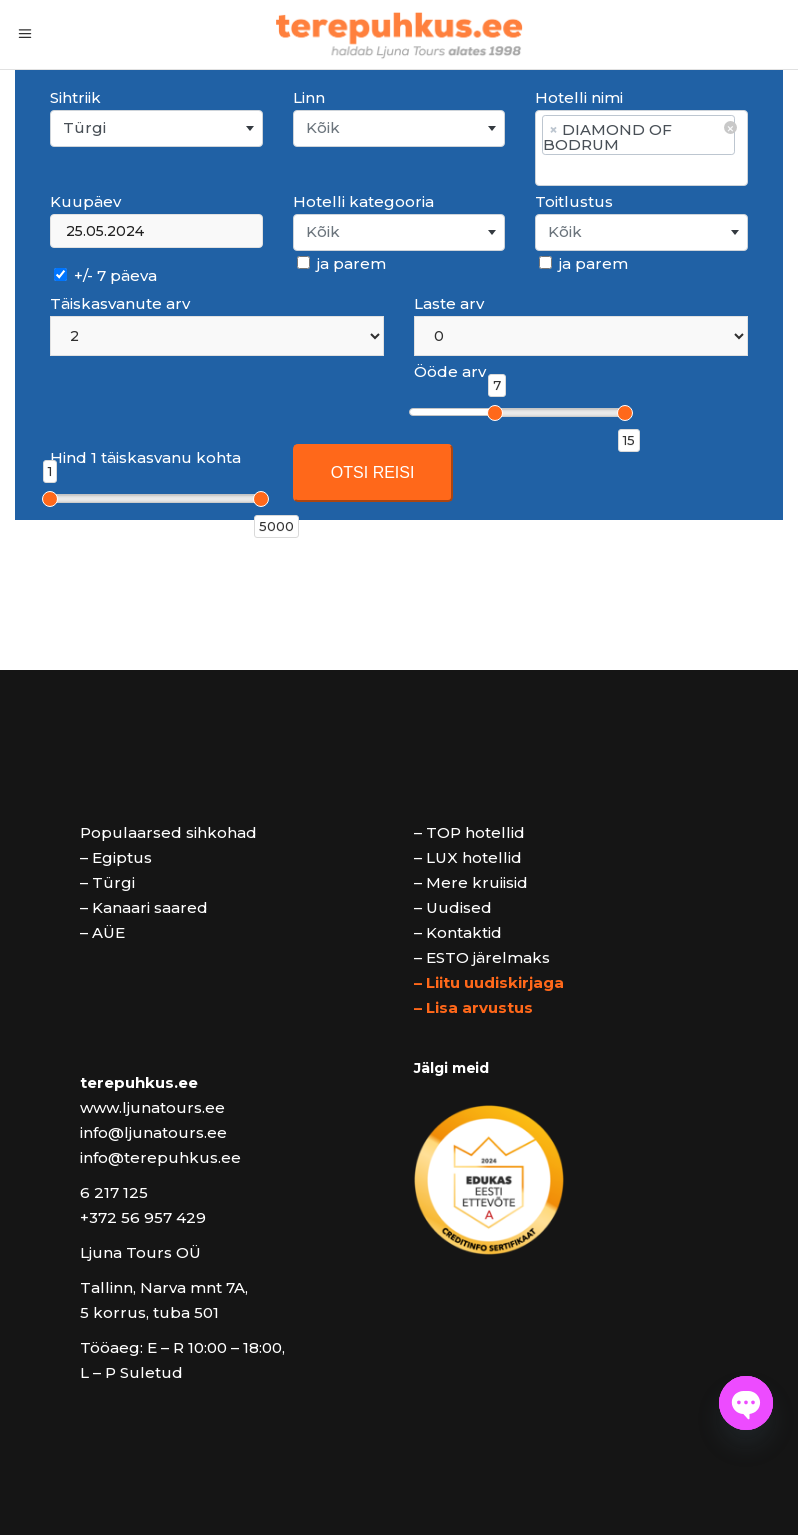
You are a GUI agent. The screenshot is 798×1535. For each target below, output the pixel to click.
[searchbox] (640, 169)
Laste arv (449, 303)
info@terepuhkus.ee (160, 1157)
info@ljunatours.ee (153, 1132)
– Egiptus (116, 857)
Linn (309, 97)
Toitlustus (574, 201)
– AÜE (102, 932)
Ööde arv (450, 371)
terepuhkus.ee (139, 1082)
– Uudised (453, 907)
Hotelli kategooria (363, 201)
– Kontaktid (458, 932)
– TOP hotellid (469, 832)
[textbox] (399, 128)
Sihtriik (75, 97)
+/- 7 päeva (105, 275)
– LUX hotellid (468, 857)
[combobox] (156, 128)
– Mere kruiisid (471, 882)
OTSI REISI (373, 472)
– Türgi (107, 882)
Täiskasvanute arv (120, 303)
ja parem (341, 263)
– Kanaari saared (144, 907)
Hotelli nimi (579, 97)
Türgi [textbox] (84, 127)
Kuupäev (85, 201)
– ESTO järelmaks (482, 957)
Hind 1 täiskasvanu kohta (145, 457)
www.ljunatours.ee (152, 1107)
